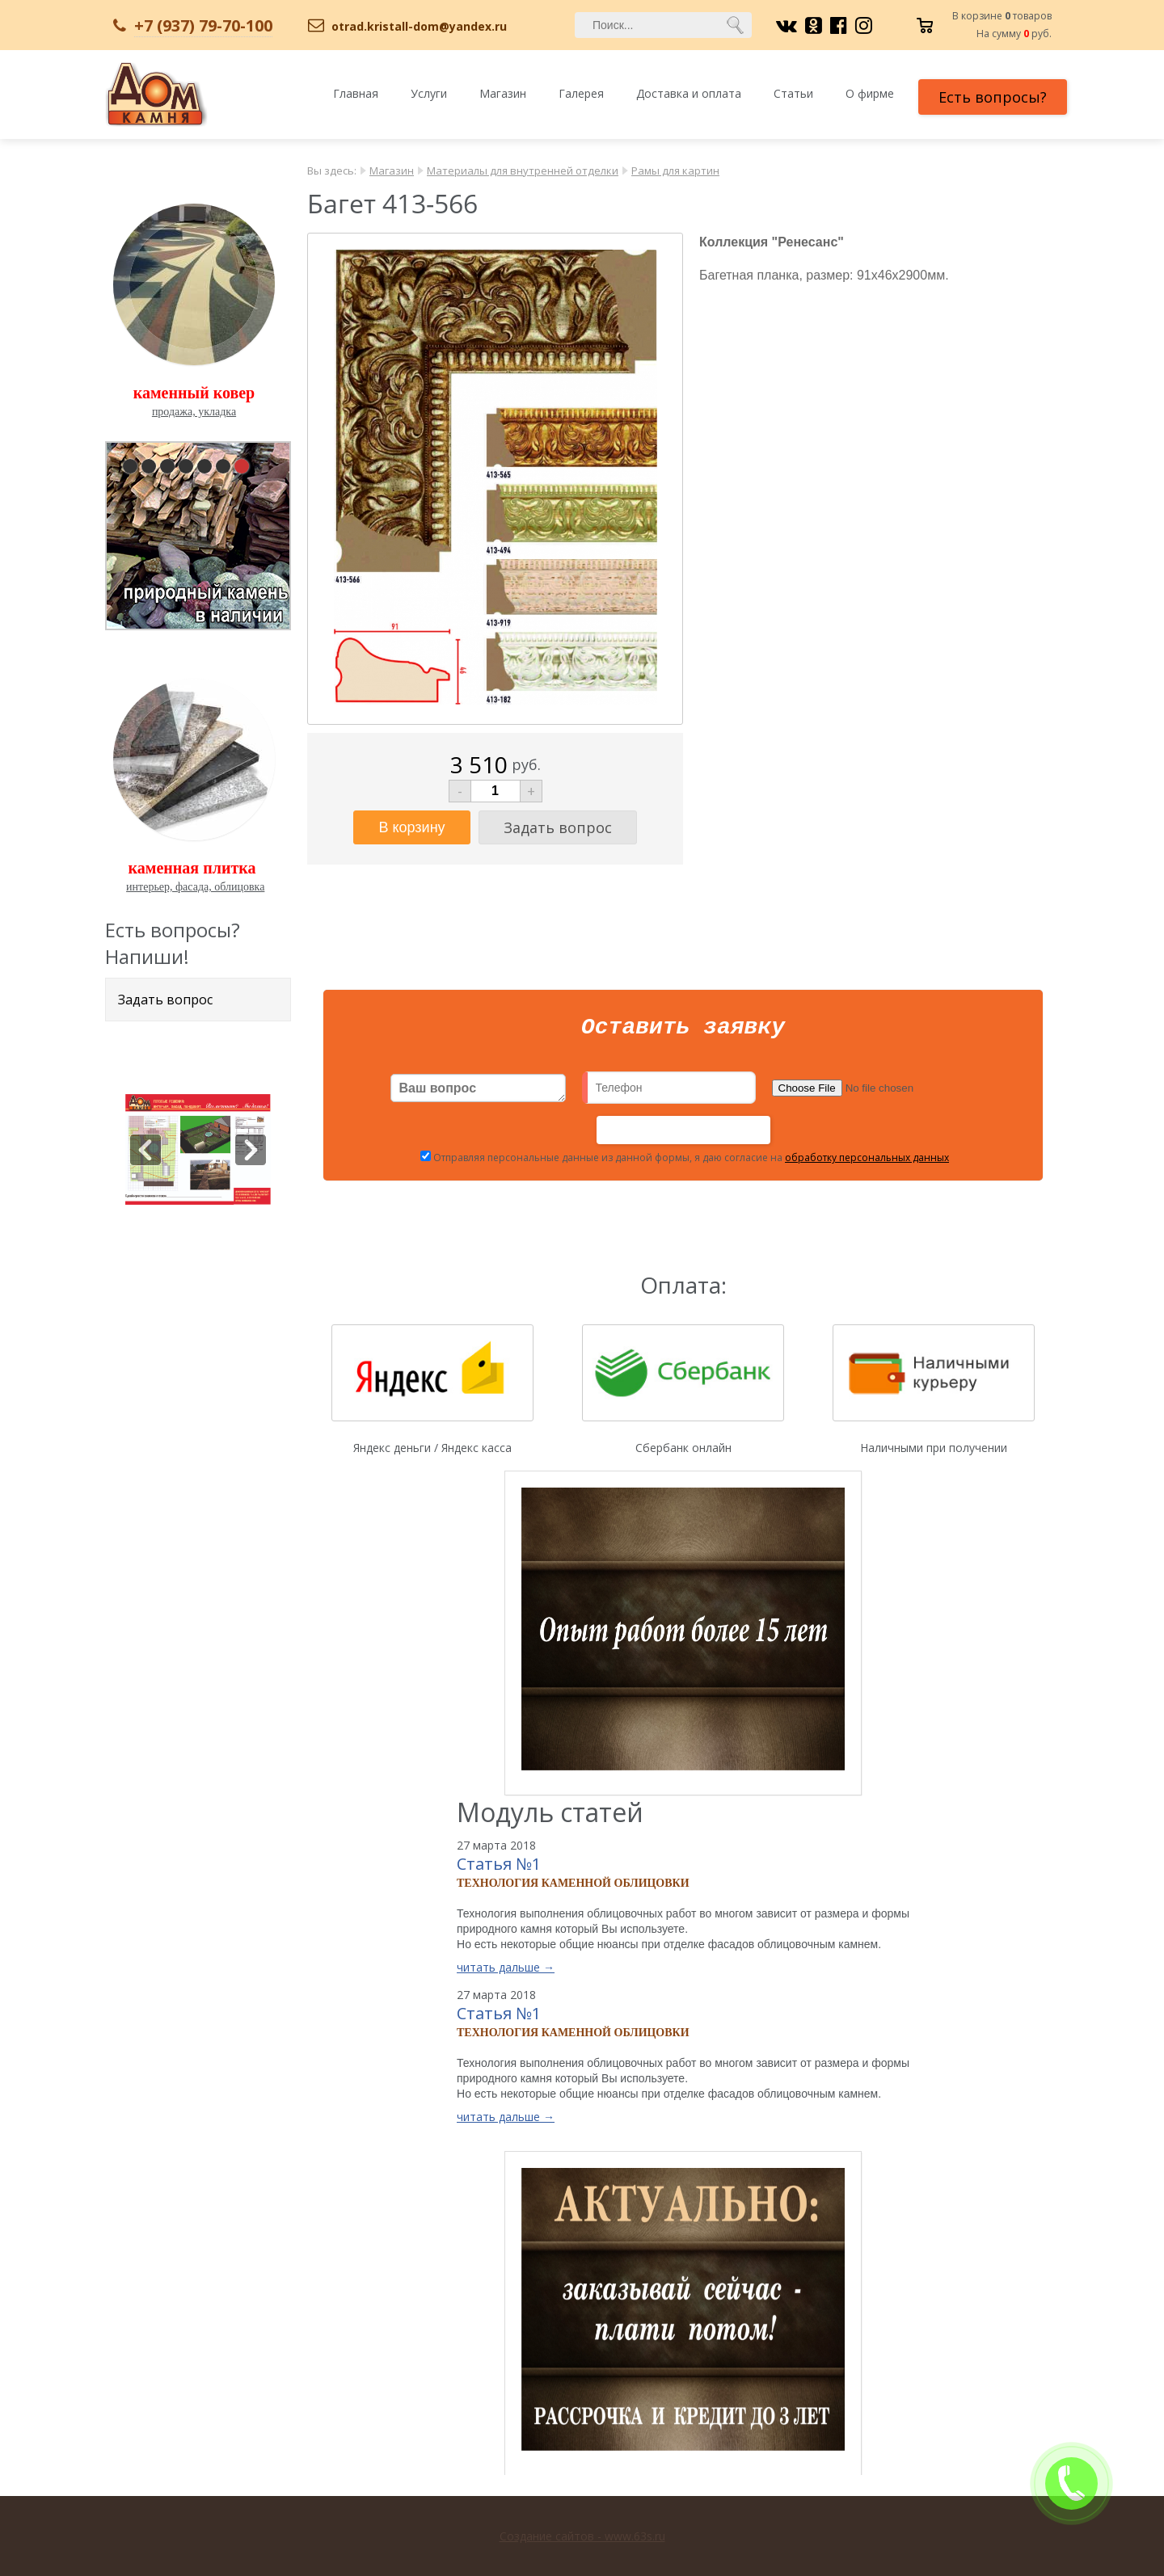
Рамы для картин (675, 170)
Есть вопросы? (992, 97)
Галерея (581, 93)
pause (200, 532)
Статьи (793, 93)
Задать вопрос (165, 999)
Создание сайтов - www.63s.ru (582, 2536)
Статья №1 (499, 1868)
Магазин (502, 93)
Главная (355, 93)
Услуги (429, 93)
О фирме (870, 93)
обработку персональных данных (867, 1162)
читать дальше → (506, 1972)
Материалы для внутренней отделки (522, 170)
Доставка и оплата (688, 93)
